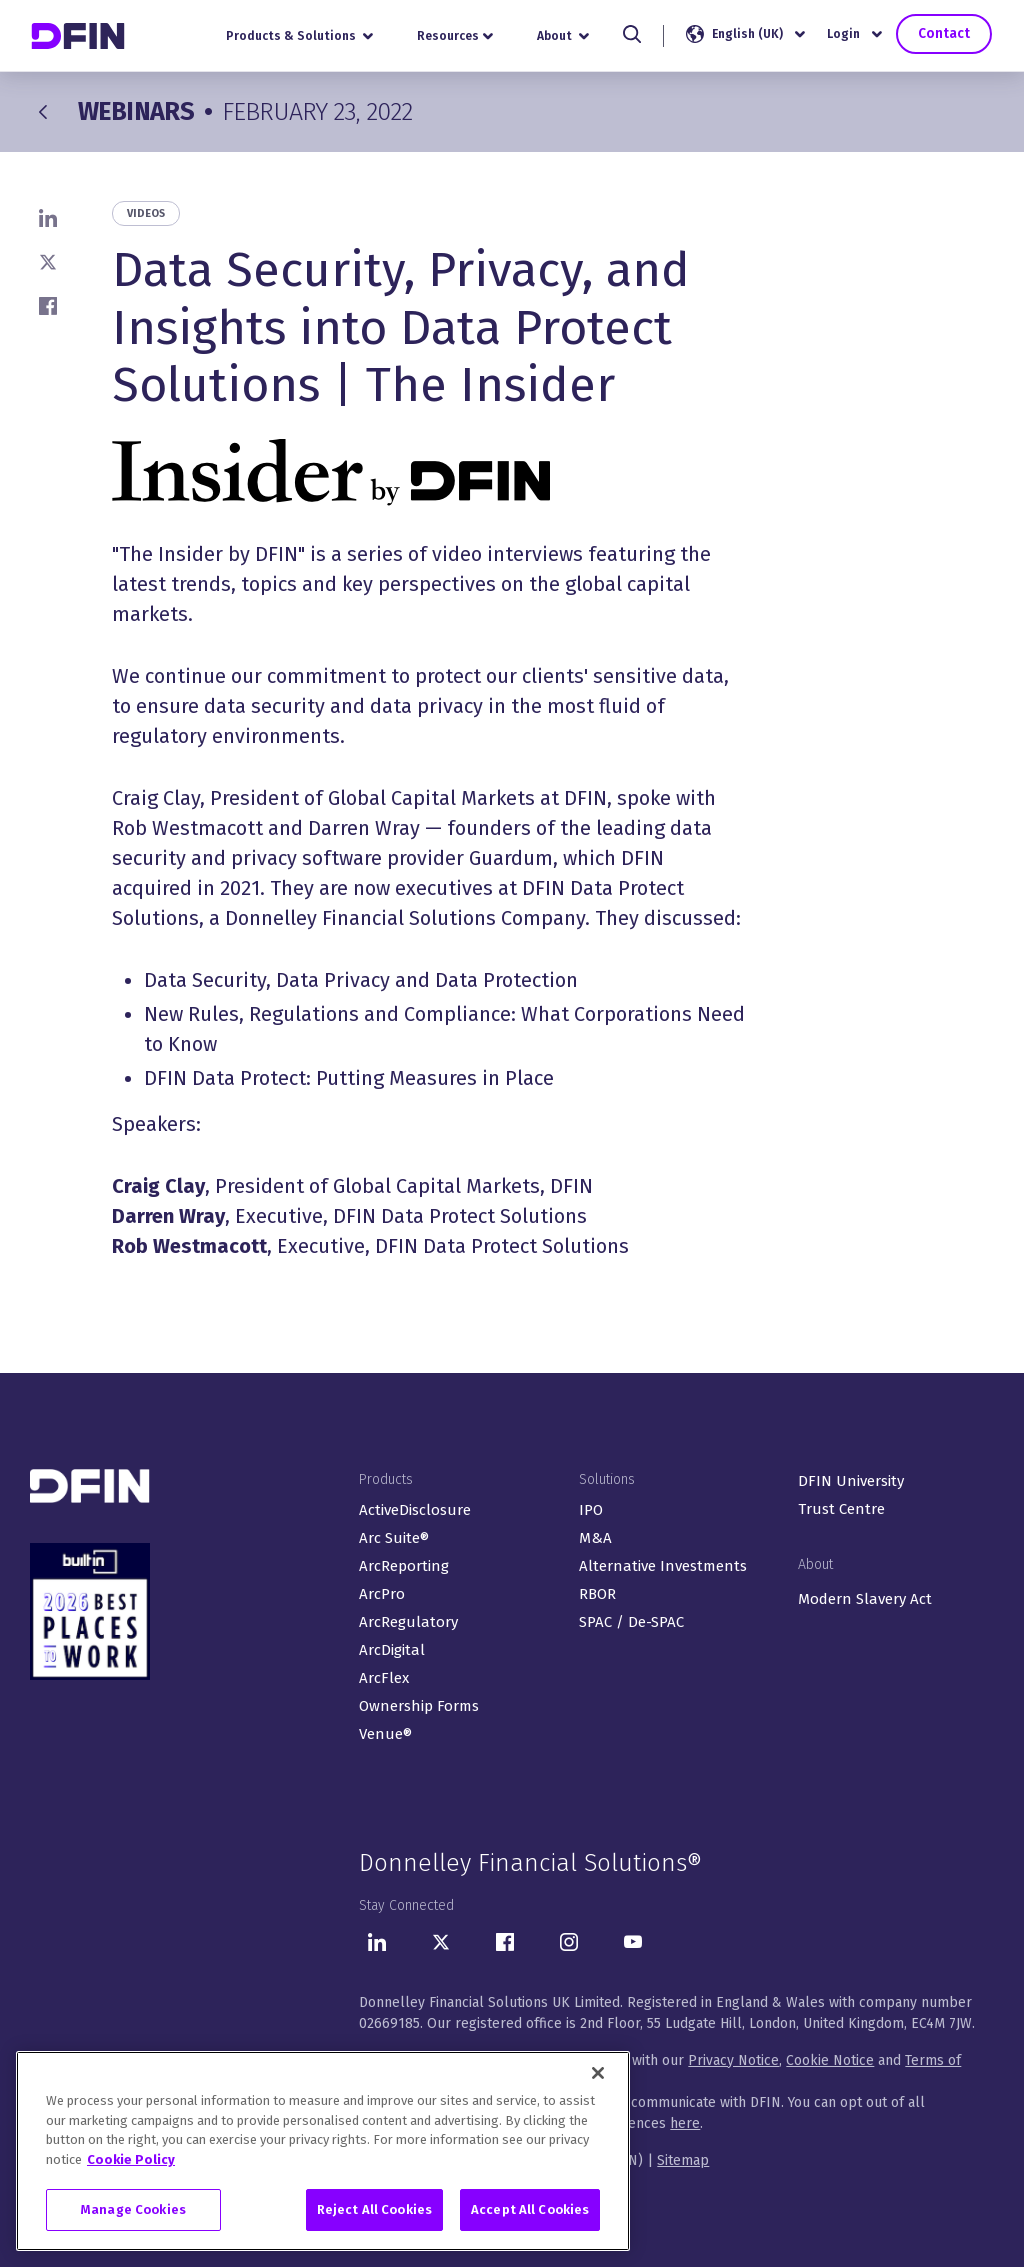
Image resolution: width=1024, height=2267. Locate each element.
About (566, 36)
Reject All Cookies (374, 2211)
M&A (595, 1538)
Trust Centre (841, 1509)
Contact (943, 34)
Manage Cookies (133, 2211)
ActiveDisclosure (415, 1510)
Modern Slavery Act (865, 1599)
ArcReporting (404, 1566)
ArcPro (382, 1594)
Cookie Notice (830, 2060)
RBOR (597, 1594)
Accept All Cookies (530, 2211)
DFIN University (851, 1481)
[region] (323, 2153)
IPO (591, 1510)
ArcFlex (384, 1678)
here (685, 2123)
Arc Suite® (394, 1538)
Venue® (385, 1734)
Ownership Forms (419, 1706)
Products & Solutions (301, 36)
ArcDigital (392, 1650)
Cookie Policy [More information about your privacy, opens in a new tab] (131, 2161)
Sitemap (683, 2160)
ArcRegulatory (408, 1622)
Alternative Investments (663, 1566)
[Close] (598, 2075)
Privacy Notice (733, 2060)
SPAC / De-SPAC (631, 1622)
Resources (457, 36)
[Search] (634, 34)
